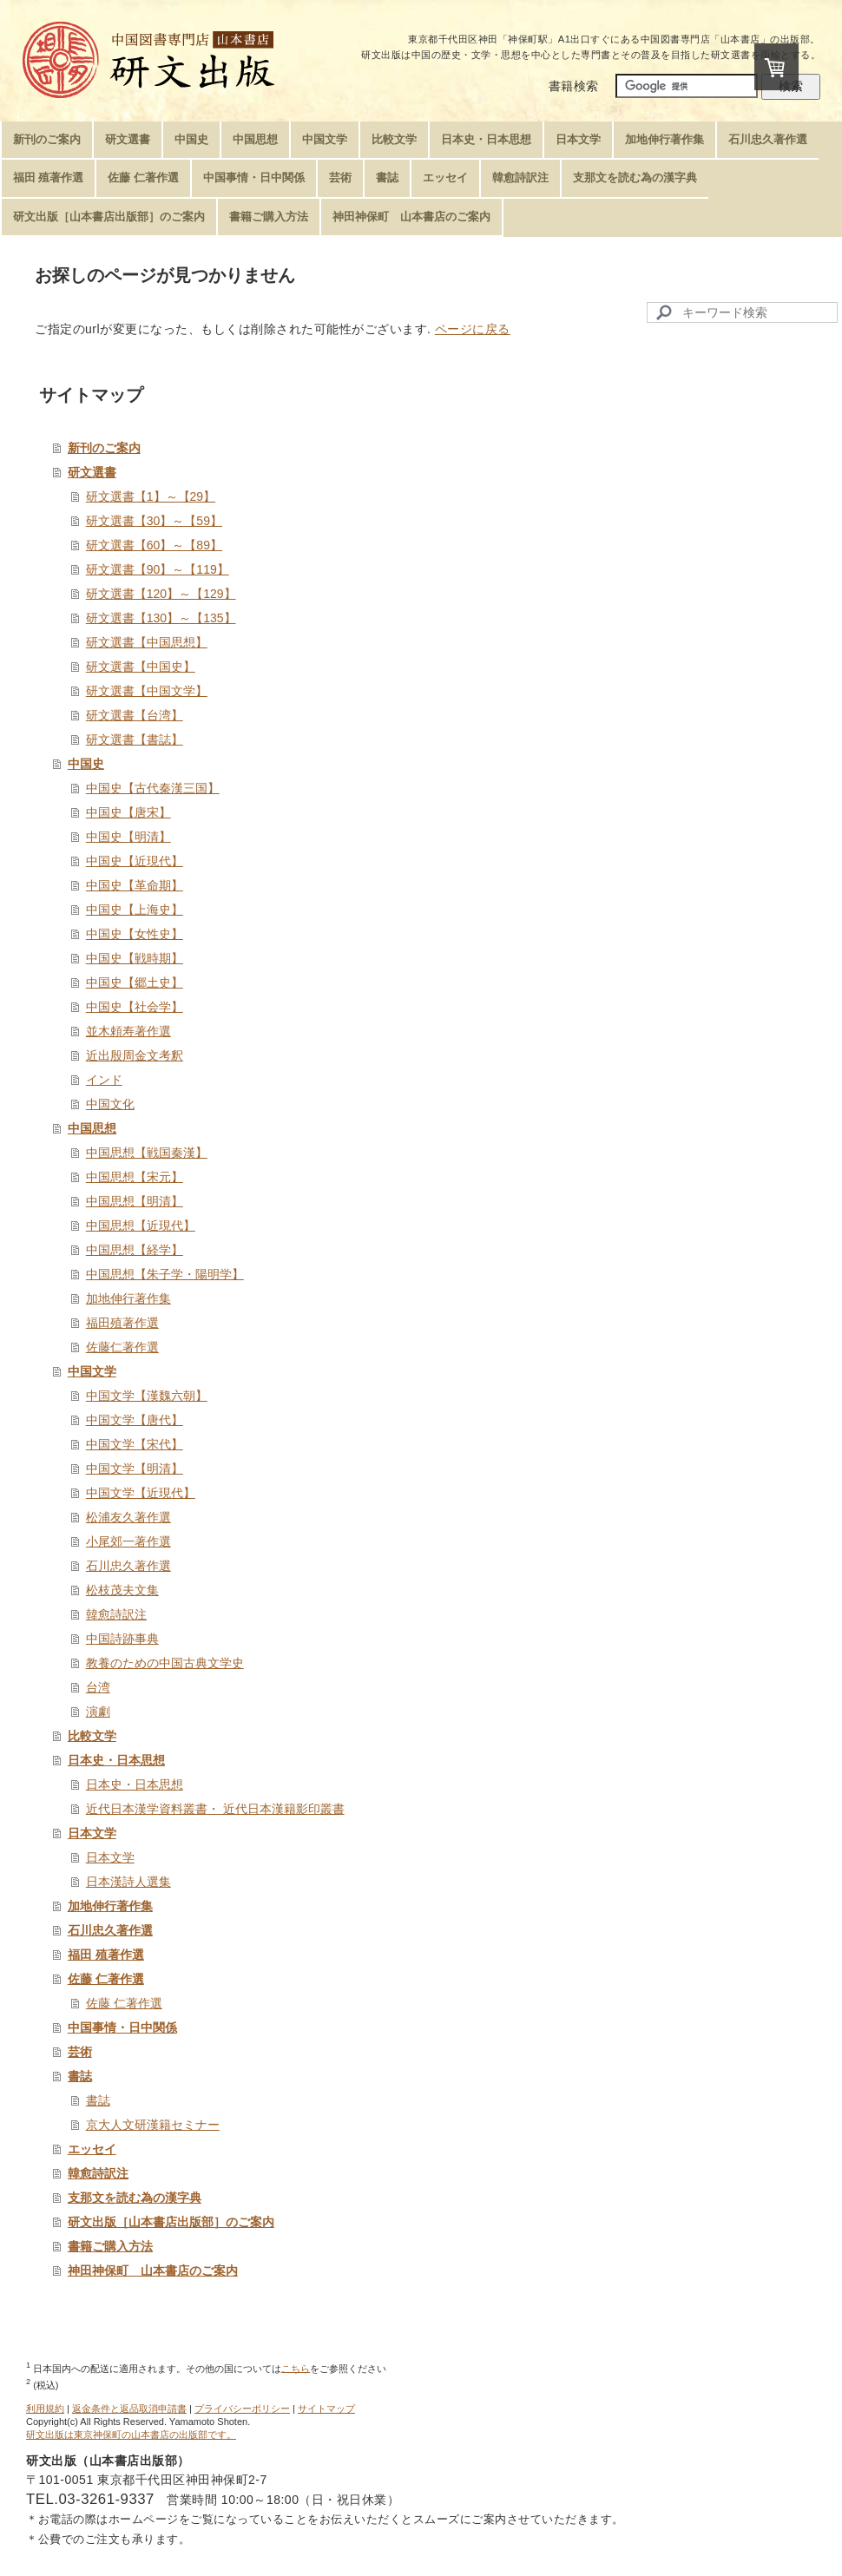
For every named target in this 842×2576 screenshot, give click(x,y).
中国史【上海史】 (134, 910)
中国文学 (92, 1371)
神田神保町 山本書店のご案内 (153, 2270)
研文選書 (92, 472)
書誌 (80, 2076)
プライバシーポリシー (242, 2408)
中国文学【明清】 (134, 1468)
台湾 (98, 1687)
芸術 (80, 2052)
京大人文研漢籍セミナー (153, 2125)
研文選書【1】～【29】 (150, 496)
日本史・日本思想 (116, 1760)
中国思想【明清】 (134, 1201)
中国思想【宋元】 (134, 1177)
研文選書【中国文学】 (146, 691)
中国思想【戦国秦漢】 (146, 1153)
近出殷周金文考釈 (134, 1055)
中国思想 (92, 1128)
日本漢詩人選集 (128, 1882)
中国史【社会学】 (134, 1007)
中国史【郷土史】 (134, 982)
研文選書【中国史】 (140, 667)
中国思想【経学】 (134, 1250)
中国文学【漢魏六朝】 (146, 1396)
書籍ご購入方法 (110, 2246)
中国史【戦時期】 (134, 958)
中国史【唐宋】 (128, 812)
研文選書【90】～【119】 (157, 569)
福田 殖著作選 (106, 1955)
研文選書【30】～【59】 (154, 521)
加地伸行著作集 (128, 1298)
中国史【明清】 (128, 837)
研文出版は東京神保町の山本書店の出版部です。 (131, 2434)
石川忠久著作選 (128, 1566)
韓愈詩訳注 (116, 1614)
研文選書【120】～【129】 (161, 594)
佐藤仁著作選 (122, 1347)
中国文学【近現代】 (140, 1493)
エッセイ (92, 2149)
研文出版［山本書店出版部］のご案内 (171, 2222)
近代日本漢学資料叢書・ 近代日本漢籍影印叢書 (215, 1809)
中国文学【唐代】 (134, 1420)
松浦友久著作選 (128, 1517)
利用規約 (45, 2408)
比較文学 (92, 1736)
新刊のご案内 (104, 448)
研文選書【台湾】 (134, 715)
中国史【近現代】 (134, 861)
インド (104, 1080)
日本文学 (92, 1833)
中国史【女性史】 (134, 934)
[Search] (742, 312)
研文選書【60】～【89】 (154, 545)
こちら (295, 2367)
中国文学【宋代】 (134, 1444)
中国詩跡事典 (122, 1639)
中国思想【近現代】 (140, 1225)
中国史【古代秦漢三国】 (153, 788)
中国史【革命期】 (134, 885)
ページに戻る (472, 329)
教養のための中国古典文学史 (165, 1663)
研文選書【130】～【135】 (161, 618)
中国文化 (110, 1104)
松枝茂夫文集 (122, 1590)
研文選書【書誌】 (134, 739)
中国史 (86, 764)
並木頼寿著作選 (128, 1031)
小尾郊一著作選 (128, 1541)
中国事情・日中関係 (122, 2027)
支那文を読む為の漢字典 (134, 2198)
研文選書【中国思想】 (146, 642)
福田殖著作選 (122, 1323)
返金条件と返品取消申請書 (129, 2408)
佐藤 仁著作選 (106, 1979)
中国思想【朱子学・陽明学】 (165, 1274)
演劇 (98, 1711)
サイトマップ (326, 2408)
